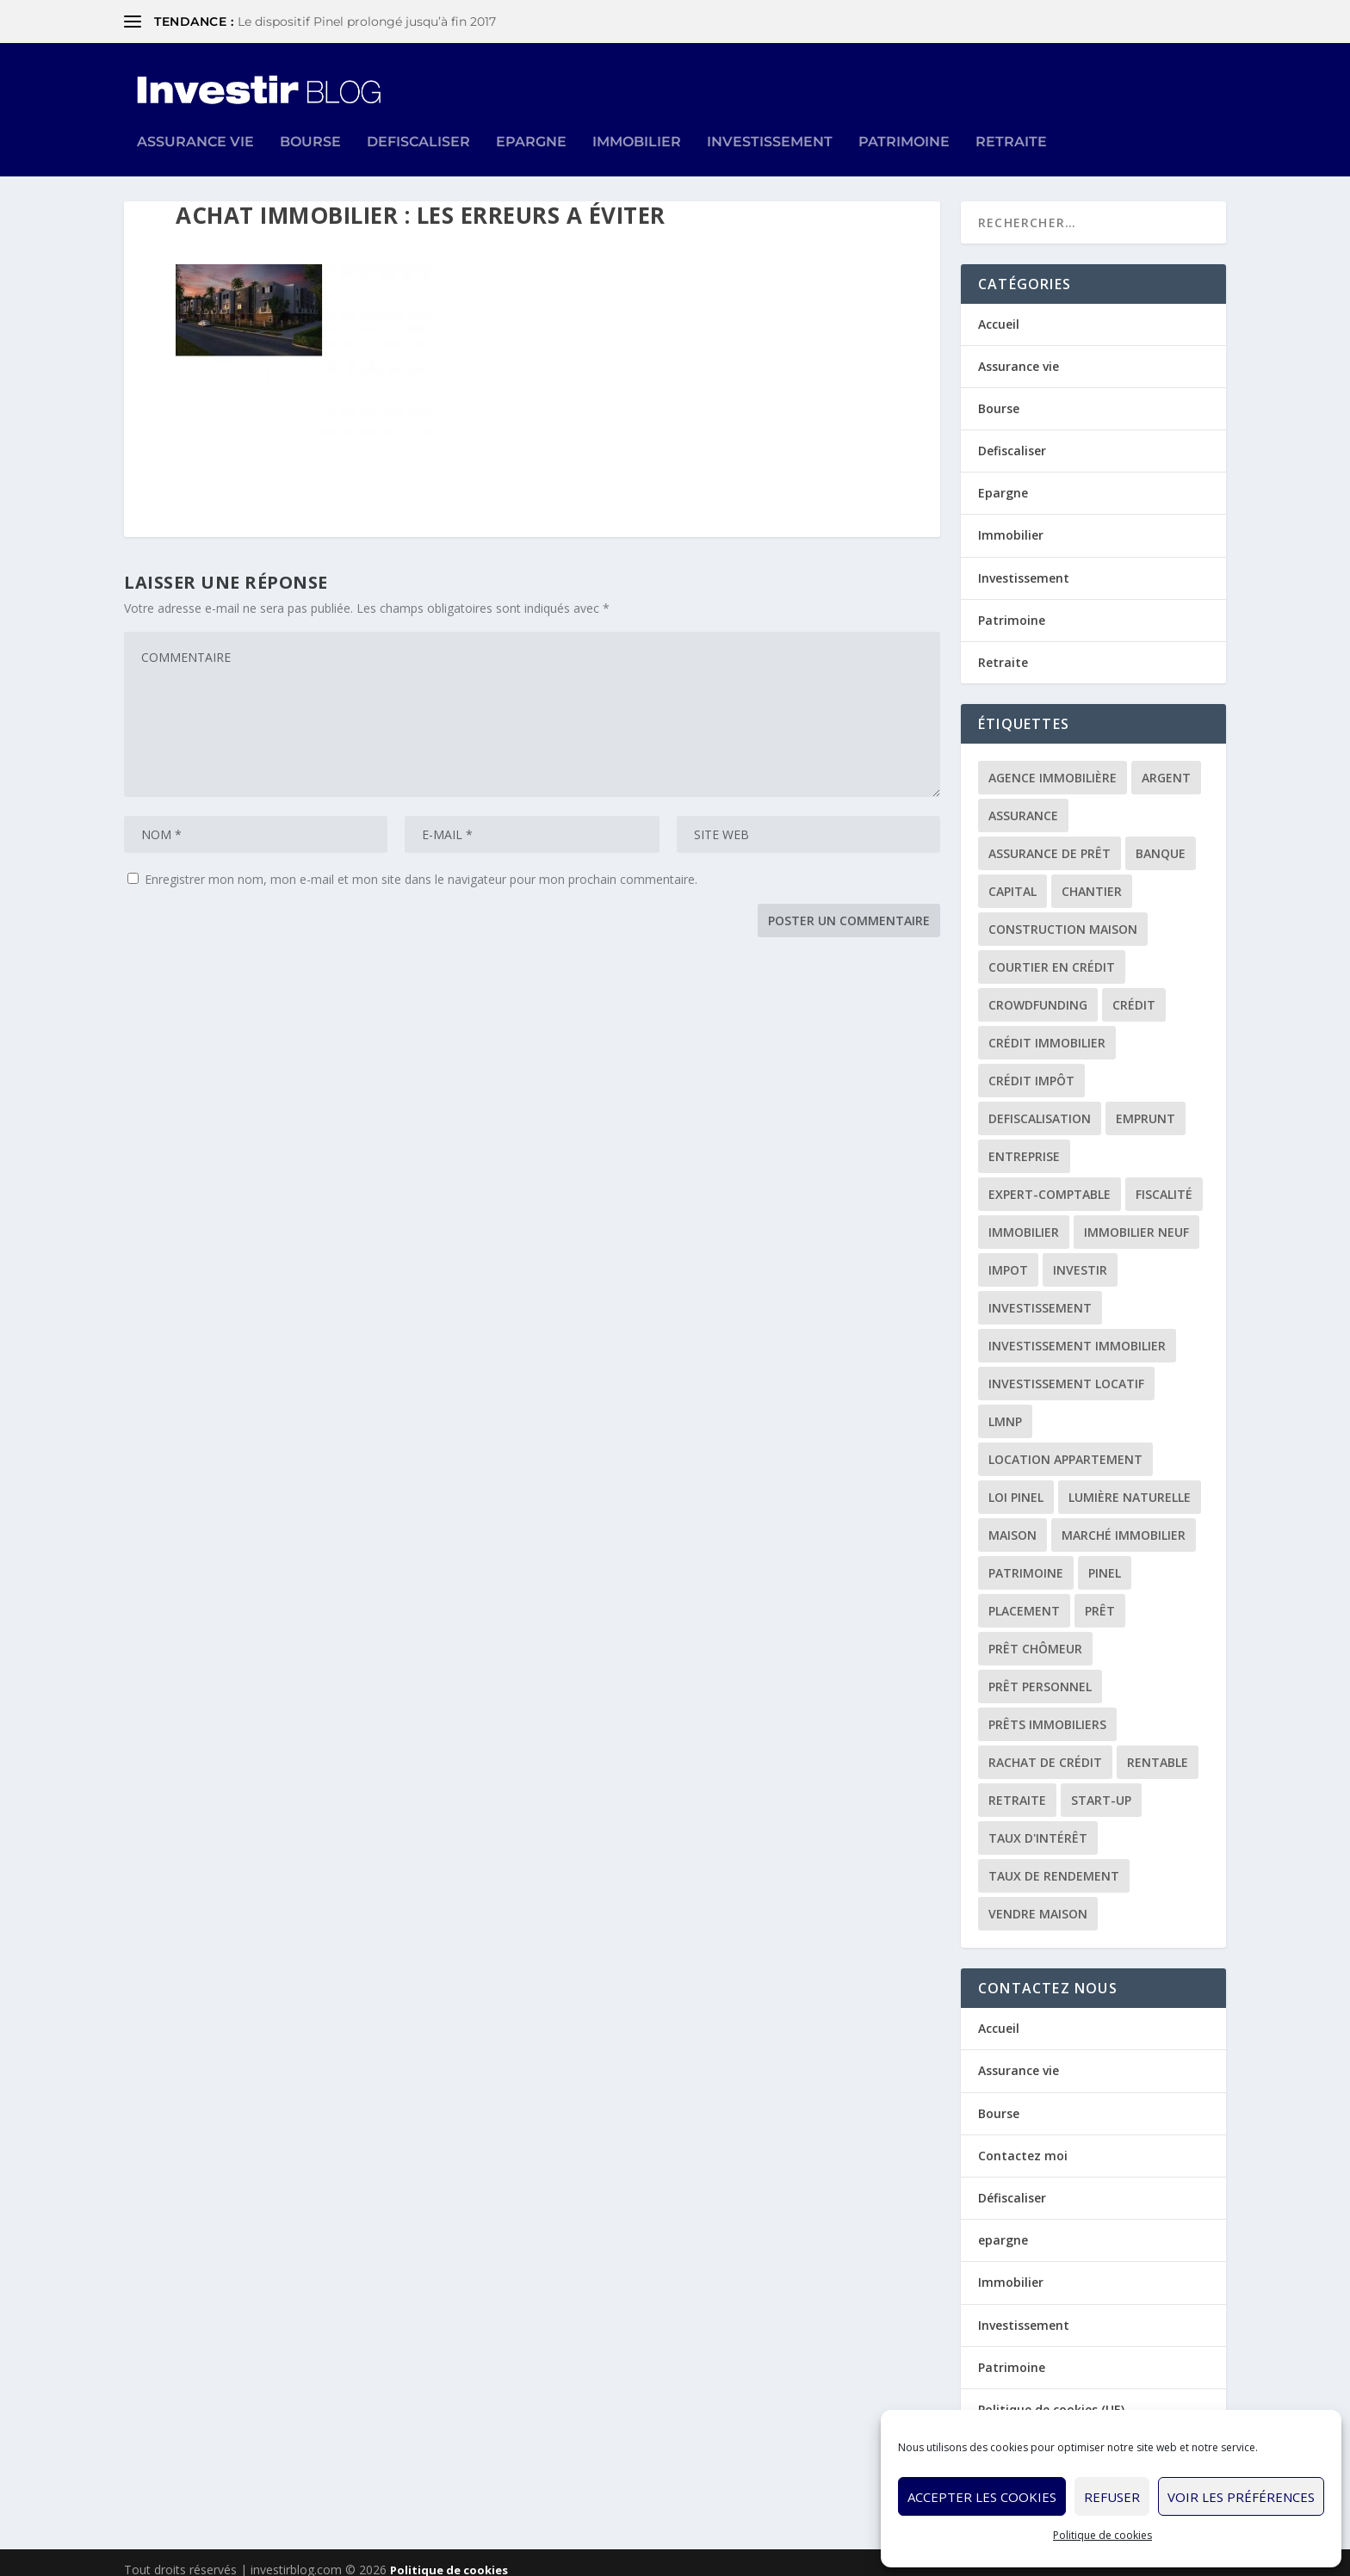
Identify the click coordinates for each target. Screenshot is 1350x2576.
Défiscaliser (1012, 2184)
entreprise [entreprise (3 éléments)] (1024, 1143)
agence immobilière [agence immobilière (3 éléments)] (1052, 765)
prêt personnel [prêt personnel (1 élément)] (1040, 1673)
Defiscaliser (418, 119)
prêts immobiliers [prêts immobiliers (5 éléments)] (1047, 1711)
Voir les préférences (1241, 2496)
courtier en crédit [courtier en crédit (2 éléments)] (1051, 954)
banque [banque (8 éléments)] (1161, 840)
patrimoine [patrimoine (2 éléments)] (1025, 1560)
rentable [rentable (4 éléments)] (1157, 1749)
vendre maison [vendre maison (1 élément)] (1037, 1901)
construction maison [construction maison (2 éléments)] (1062, 916)
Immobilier (636, 119)
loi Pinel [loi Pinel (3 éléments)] (1015, 1484)
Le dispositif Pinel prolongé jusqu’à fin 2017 (367, 21)
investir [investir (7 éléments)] (1080, 1257)
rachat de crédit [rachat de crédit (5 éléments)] (1045, 1749)
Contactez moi (1023, 2142)
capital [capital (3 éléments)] (1012, 878)
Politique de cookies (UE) (1051, 2396)
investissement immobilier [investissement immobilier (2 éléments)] (1077, 1333)
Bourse (310, 119)
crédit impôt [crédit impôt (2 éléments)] (1031, 1067)
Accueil (998, 310)
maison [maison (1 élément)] (1012, 1522)
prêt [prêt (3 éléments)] (1100, 1598)
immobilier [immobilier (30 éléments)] (1023, 1219)
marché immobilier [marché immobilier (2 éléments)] (1124, 1522)
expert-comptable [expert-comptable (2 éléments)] (1049, 1181)
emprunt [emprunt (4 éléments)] (1145, 1105)
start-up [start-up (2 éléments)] (1101, 1787)
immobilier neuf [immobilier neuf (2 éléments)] (1136, 1219)
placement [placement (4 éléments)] (1024, 1598)
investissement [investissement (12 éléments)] (1040, 1295)
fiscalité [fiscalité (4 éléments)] (1164, 1181)
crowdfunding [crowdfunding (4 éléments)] (1037, 992)
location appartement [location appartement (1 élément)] (1065, 1446)
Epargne (531, 119)
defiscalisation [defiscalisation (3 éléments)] (1039, 1105)
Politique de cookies (1102, 2535)
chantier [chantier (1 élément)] (1092, 878)
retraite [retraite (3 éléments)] (1017, 1787)
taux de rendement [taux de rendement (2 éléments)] (1053, 1863)
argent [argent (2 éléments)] (1166, 765)
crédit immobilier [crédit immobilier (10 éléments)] (1046, 1030)
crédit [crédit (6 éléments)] (1133, 992)
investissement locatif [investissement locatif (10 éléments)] (1066, 1370)
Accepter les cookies (981, 2496)
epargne (1003, 2227)
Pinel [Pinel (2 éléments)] (1104, 1560)
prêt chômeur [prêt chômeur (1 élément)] (1035, 1636)
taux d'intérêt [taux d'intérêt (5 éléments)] (1037, 1825)
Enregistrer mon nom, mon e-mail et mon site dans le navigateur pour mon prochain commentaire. (421, 866)
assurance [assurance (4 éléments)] (1023, 802)
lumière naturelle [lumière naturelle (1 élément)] (1129, 1484)
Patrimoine (904, 119)
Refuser (1112, 2496)
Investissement (770, 119)
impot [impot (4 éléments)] (1008, 1257)
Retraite (1011, 119)
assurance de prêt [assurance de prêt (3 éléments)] (1049, 840)
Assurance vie (195, 119)
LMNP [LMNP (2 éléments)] (1005, 1408)
